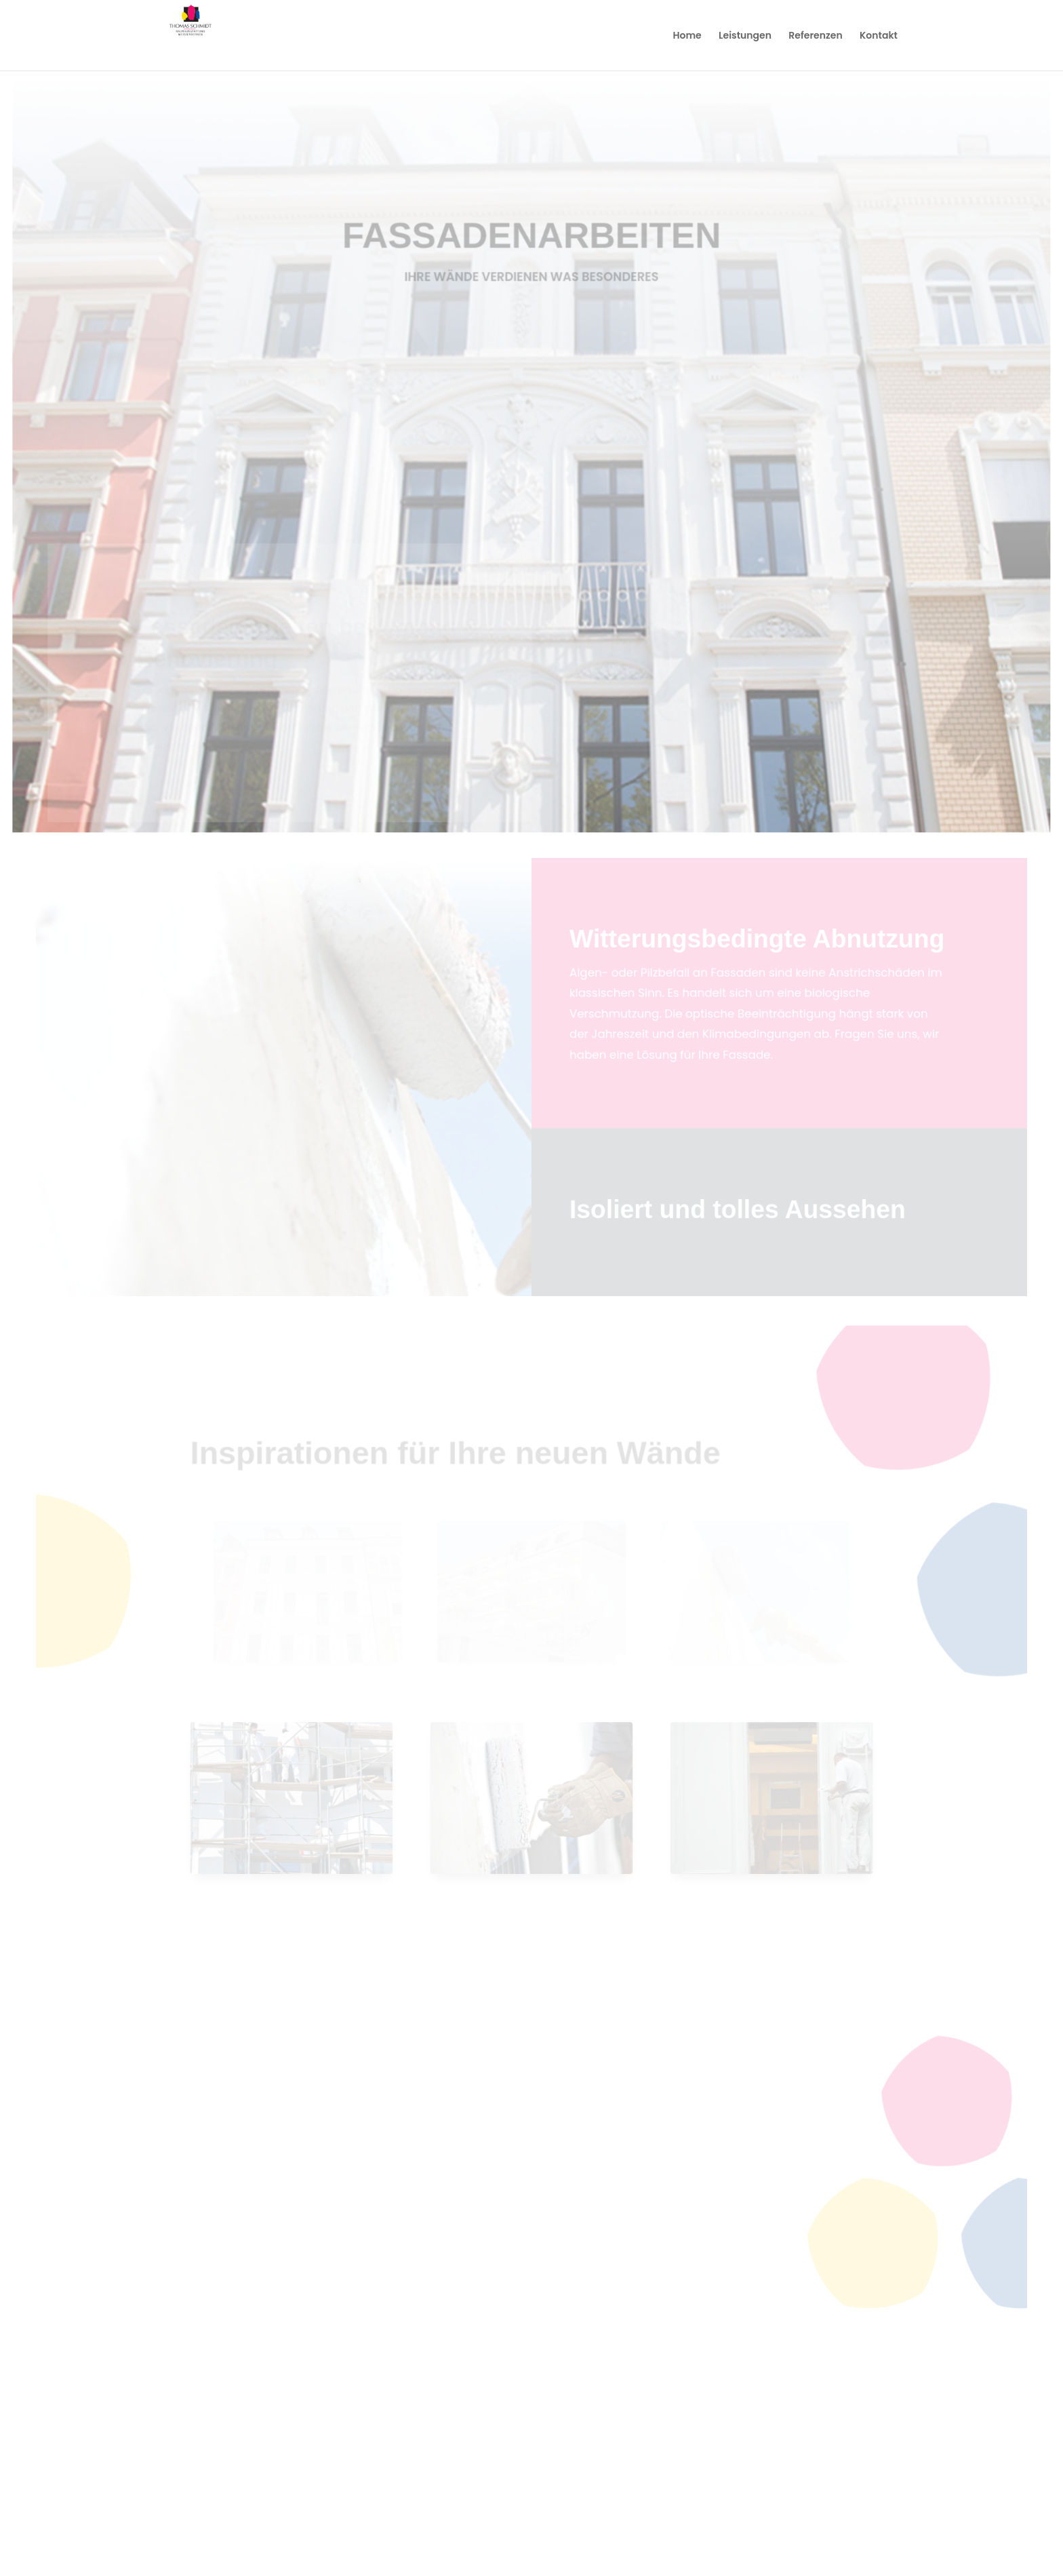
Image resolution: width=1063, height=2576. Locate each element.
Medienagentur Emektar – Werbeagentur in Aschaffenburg (377, 2551)
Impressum (849, 2551)
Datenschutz (798, 2551)
